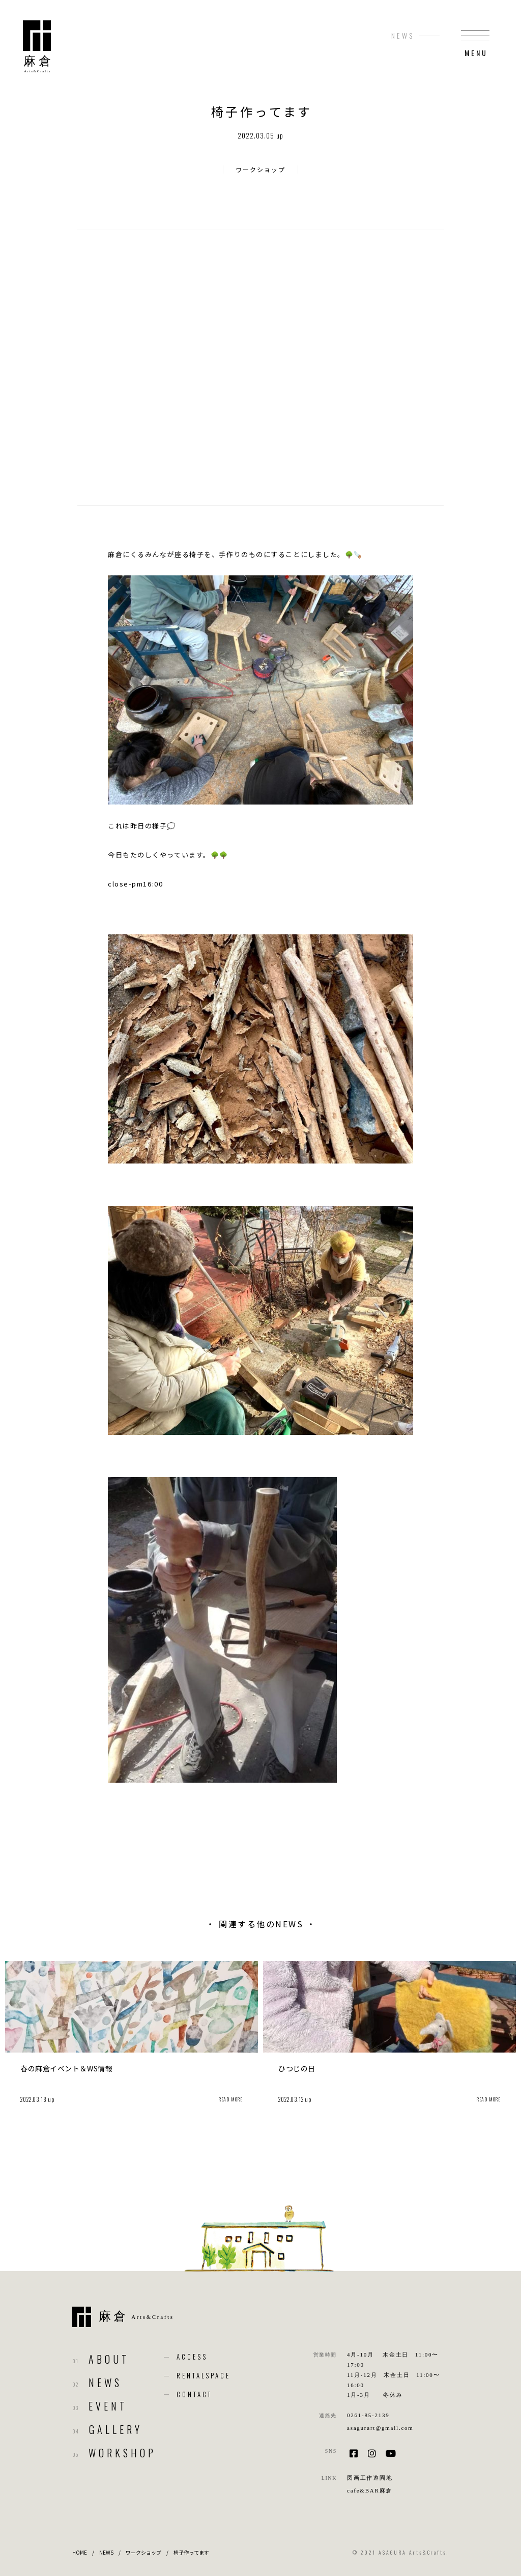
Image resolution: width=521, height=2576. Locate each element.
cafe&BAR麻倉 (369, 2490)
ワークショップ (260, 169)
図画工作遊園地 (369, 2478)
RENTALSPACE (203, 2375)
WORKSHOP (122, 2452)
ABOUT (109, 2359)
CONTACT (194, 2394)
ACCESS (192, 2356)
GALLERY (115, 2429)
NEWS (105, 2382)
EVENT (108, 2406)
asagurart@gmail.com (380, 2428)
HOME (79, 2552)
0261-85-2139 (368, 2415)
